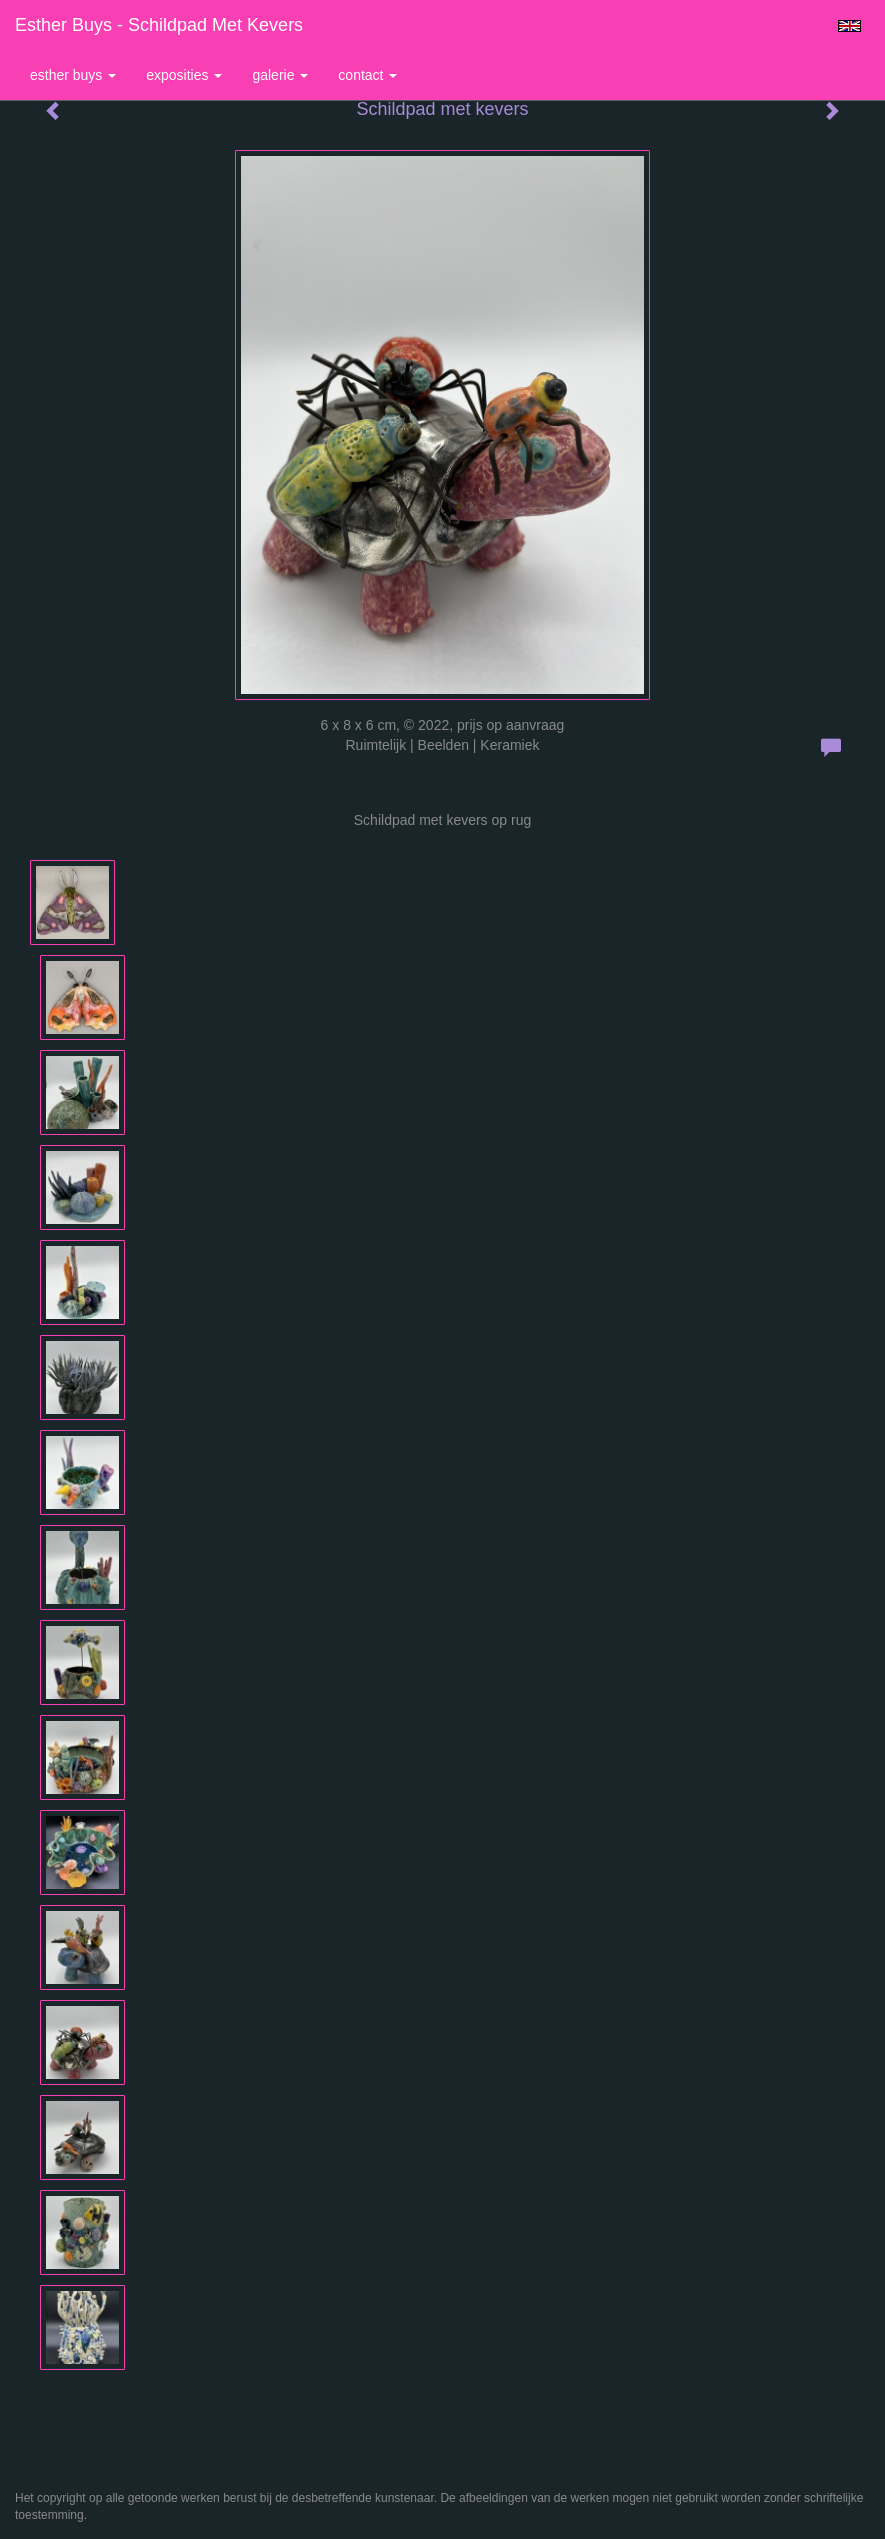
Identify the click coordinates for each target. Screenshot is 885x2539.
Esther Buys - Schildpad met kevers (159, 25)
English (849, 26)
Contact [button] (367, 75)
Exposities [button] (184, 75)
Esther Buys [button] (73, 75)
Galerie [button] (280, 75)
